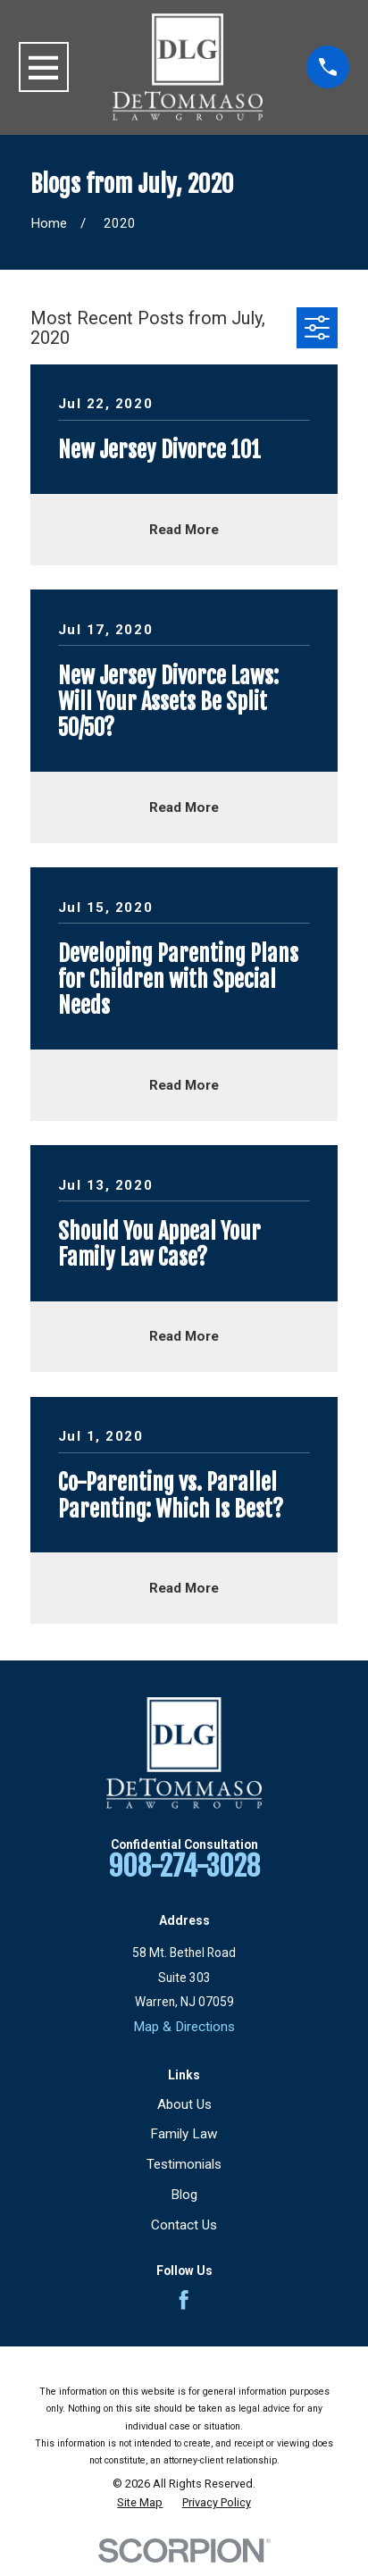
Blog (184, 2195)
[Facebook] (183, 2299)
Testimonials (184, 2164)
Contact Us (184, 2225)
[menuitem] (140, 2503)
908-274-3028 (184, 1866)
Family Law (184, 2134)
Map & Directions (184, 2027)
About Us (184, 2104)
